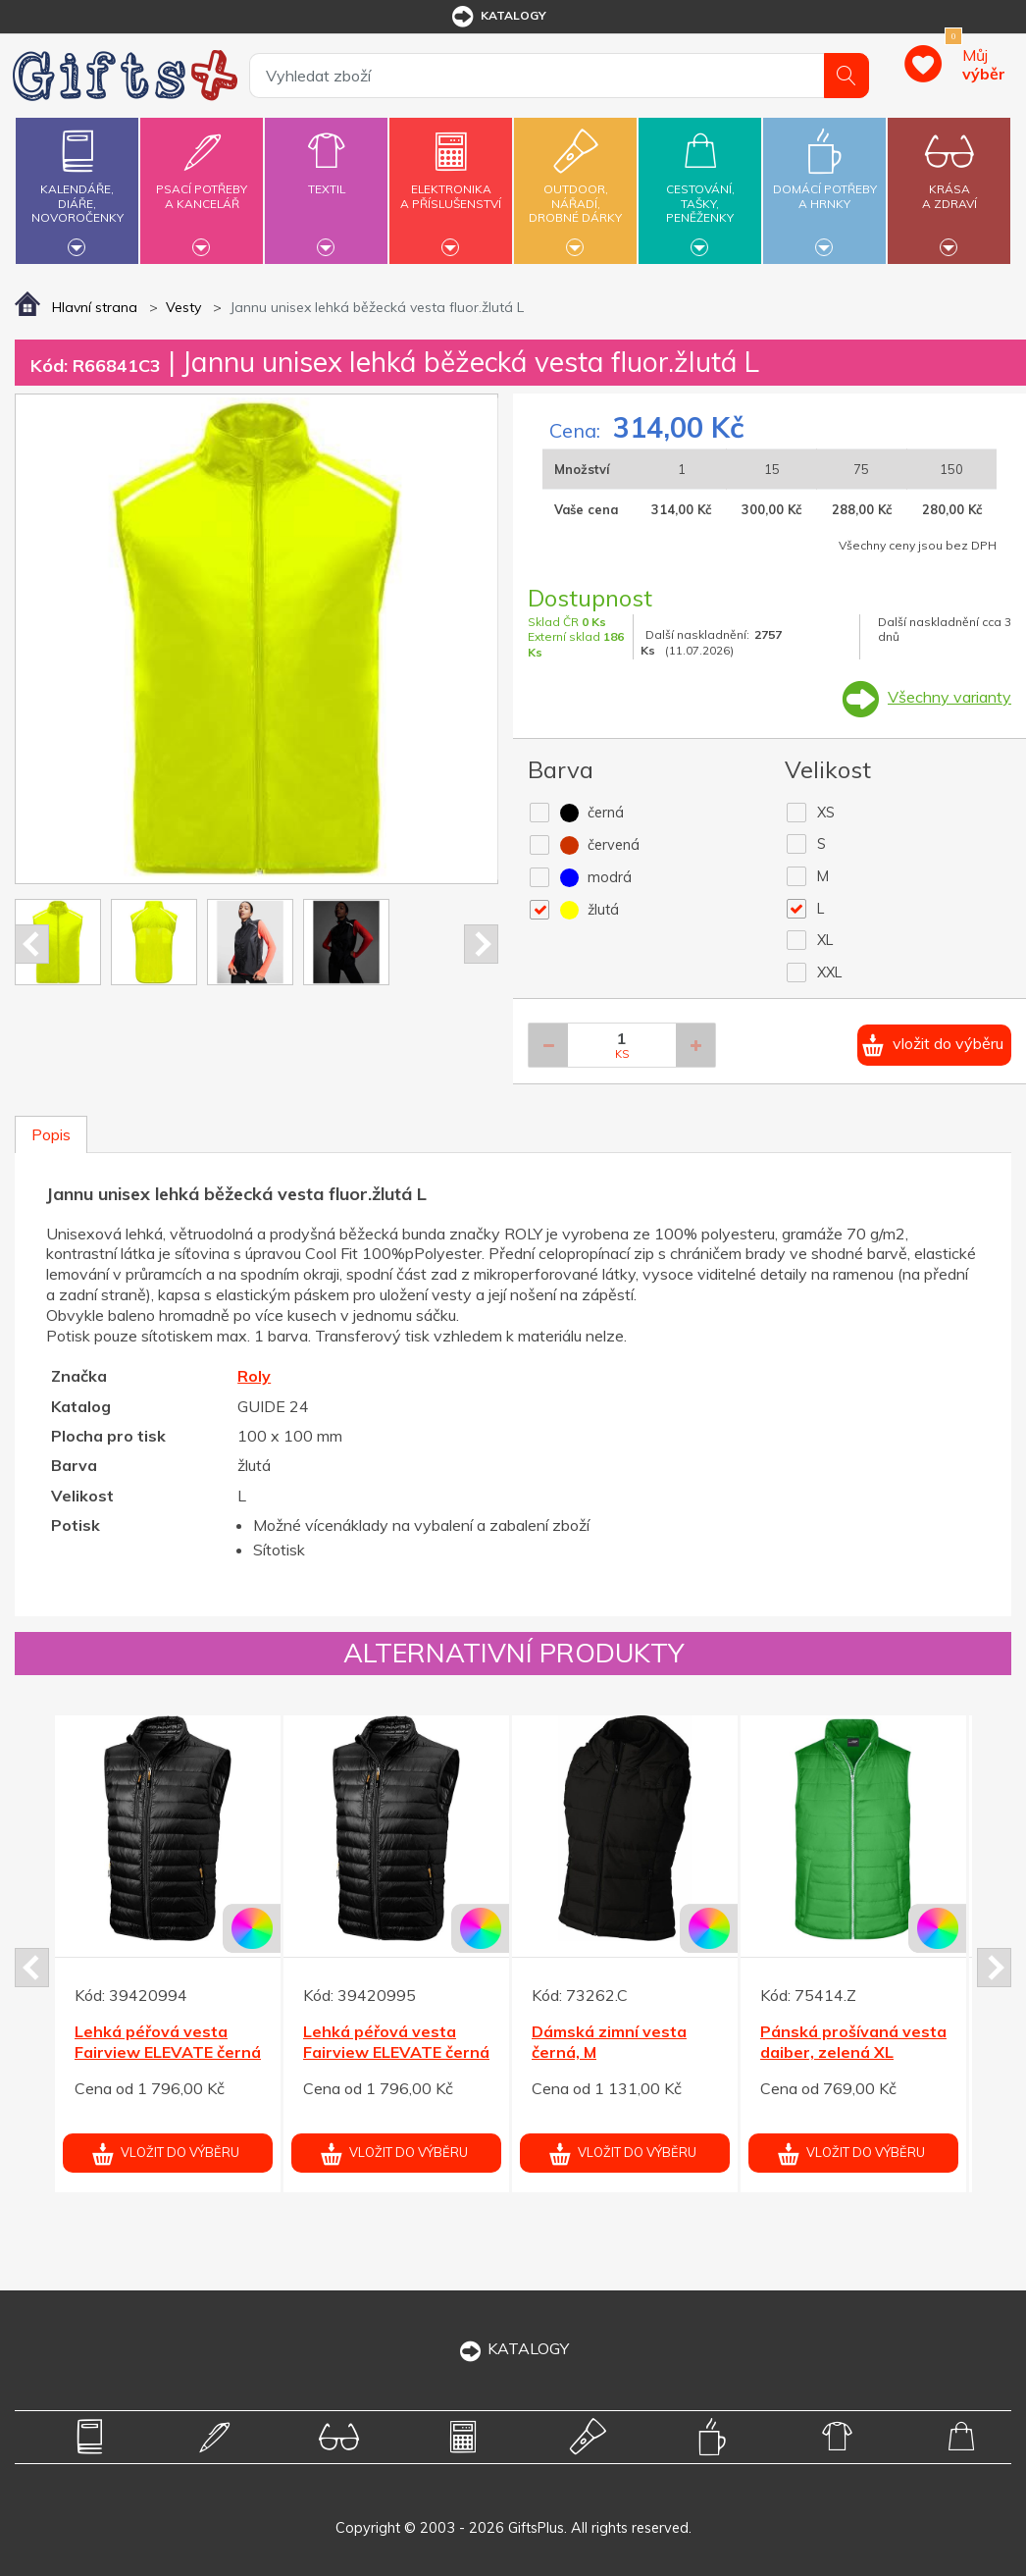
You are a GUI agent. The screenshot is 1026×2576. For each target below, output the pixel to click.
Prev (32, 944)
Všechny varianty (949, 697)
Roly (254, 1376)
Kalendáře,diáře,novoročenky (77, 188)
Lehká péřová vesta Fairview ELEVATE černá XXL (396, 2052)
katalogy (497, 16)
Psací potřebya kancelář (201, 185)
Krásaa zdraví (949, 185)
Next (481, 944)
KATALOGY (513, 2348)
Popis (51, 1134)
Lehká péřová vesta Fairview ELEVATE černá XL (168, 2052)
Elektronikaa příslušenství (450, 185)
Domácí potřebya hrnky (824, 185)
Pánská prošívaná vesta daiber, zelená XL (853, 2042)
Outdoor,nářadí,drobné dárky (575, 188)
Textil (326, 178)
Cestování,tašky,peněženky (699, 188)
